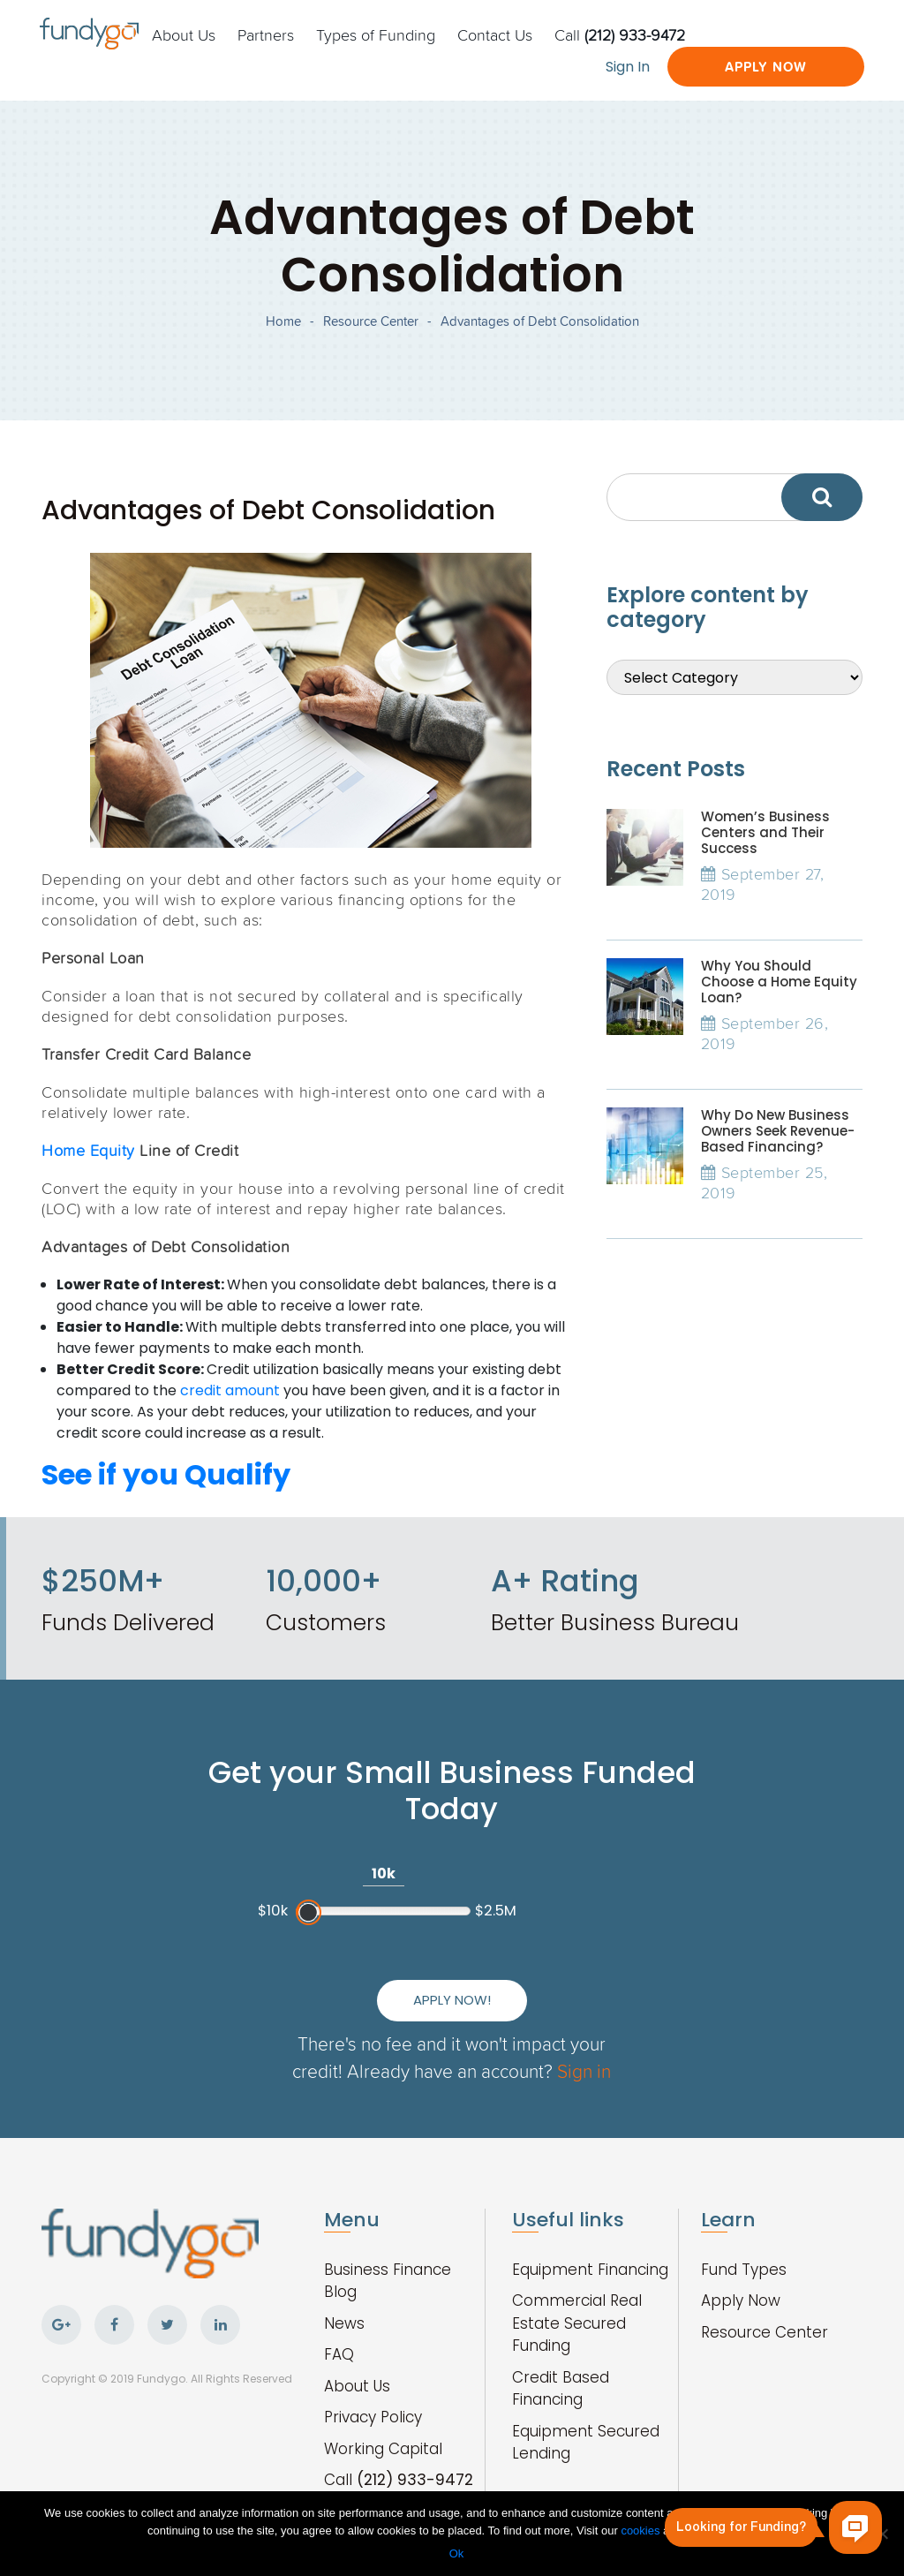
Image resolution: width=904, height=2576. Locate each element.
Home (283, 321)
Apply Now (766, 66)
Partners (265, 34)
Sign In (628, 67)
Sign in (584, 2070)
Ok (456, 2553)
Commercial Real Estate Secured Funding (577, 2323)
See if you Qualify (165, 1474)
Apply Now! (452, 2000)
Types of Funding (375, 34)
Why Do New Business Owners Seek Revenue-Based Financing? (778, 1131)
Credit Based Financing (560, 2389)
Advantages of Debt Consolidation (540, 321)
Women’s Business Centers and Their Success (765, 832)
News (344, 2323)
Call (619, 34)
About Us (183, 34)
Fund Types (744, 2269)
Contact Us (494, 34)
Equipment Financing (590, 2269)
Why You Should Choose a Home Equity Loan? (779, 981)
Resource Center (370, 321)
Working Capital (383, 2448)
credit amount (230, 1390)
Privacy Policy (373, 2417)
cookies (642, 2530)
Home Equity (88, 1149)
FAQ (339, 2354)
